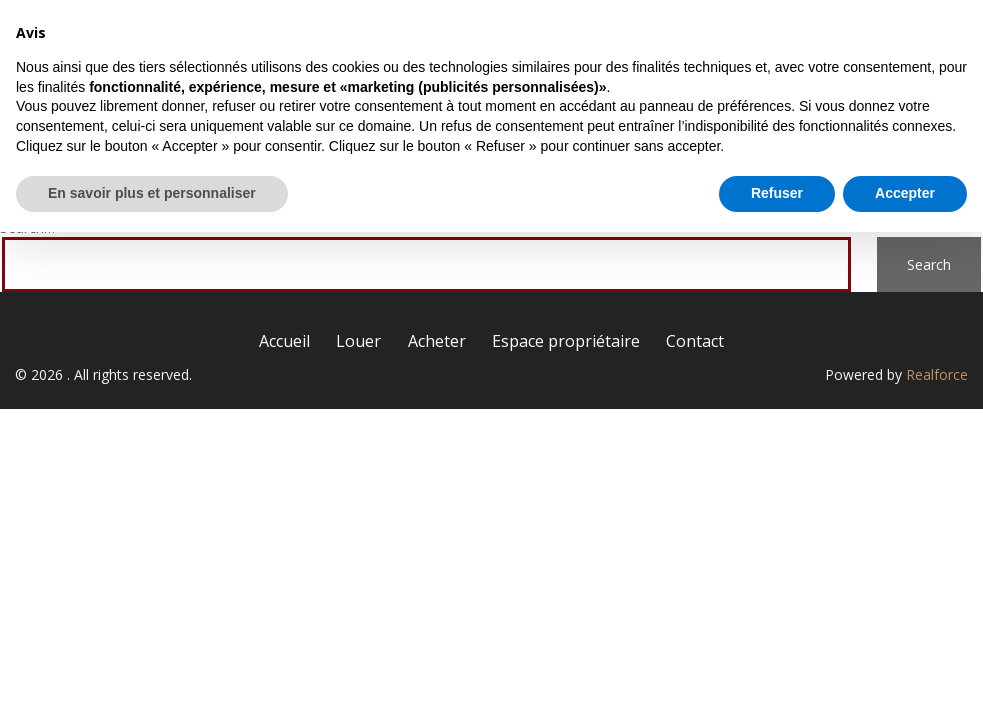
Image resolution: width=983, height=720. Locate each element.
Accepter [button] (905, 681)
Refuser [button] (777, 681)
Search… (27, 227)
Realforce (937, 374)
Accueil (319, 37)
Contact (903, 37)
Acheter (557, 37)
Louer (437, 37)
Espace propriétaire (730, 37)
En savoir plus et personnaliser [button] (152, 681)
